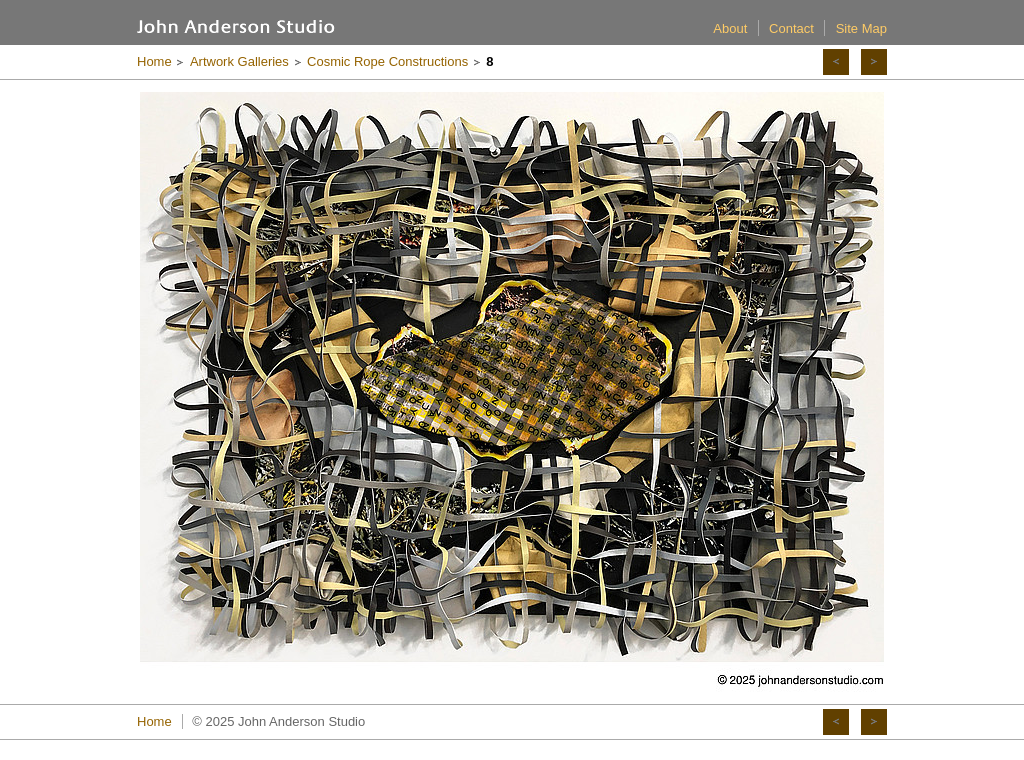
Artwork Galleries (239, 61)
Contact (791, 28)
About (730, 28)
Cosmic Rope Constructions (387, 61)
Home (154, 61)
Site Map (861, 28)
